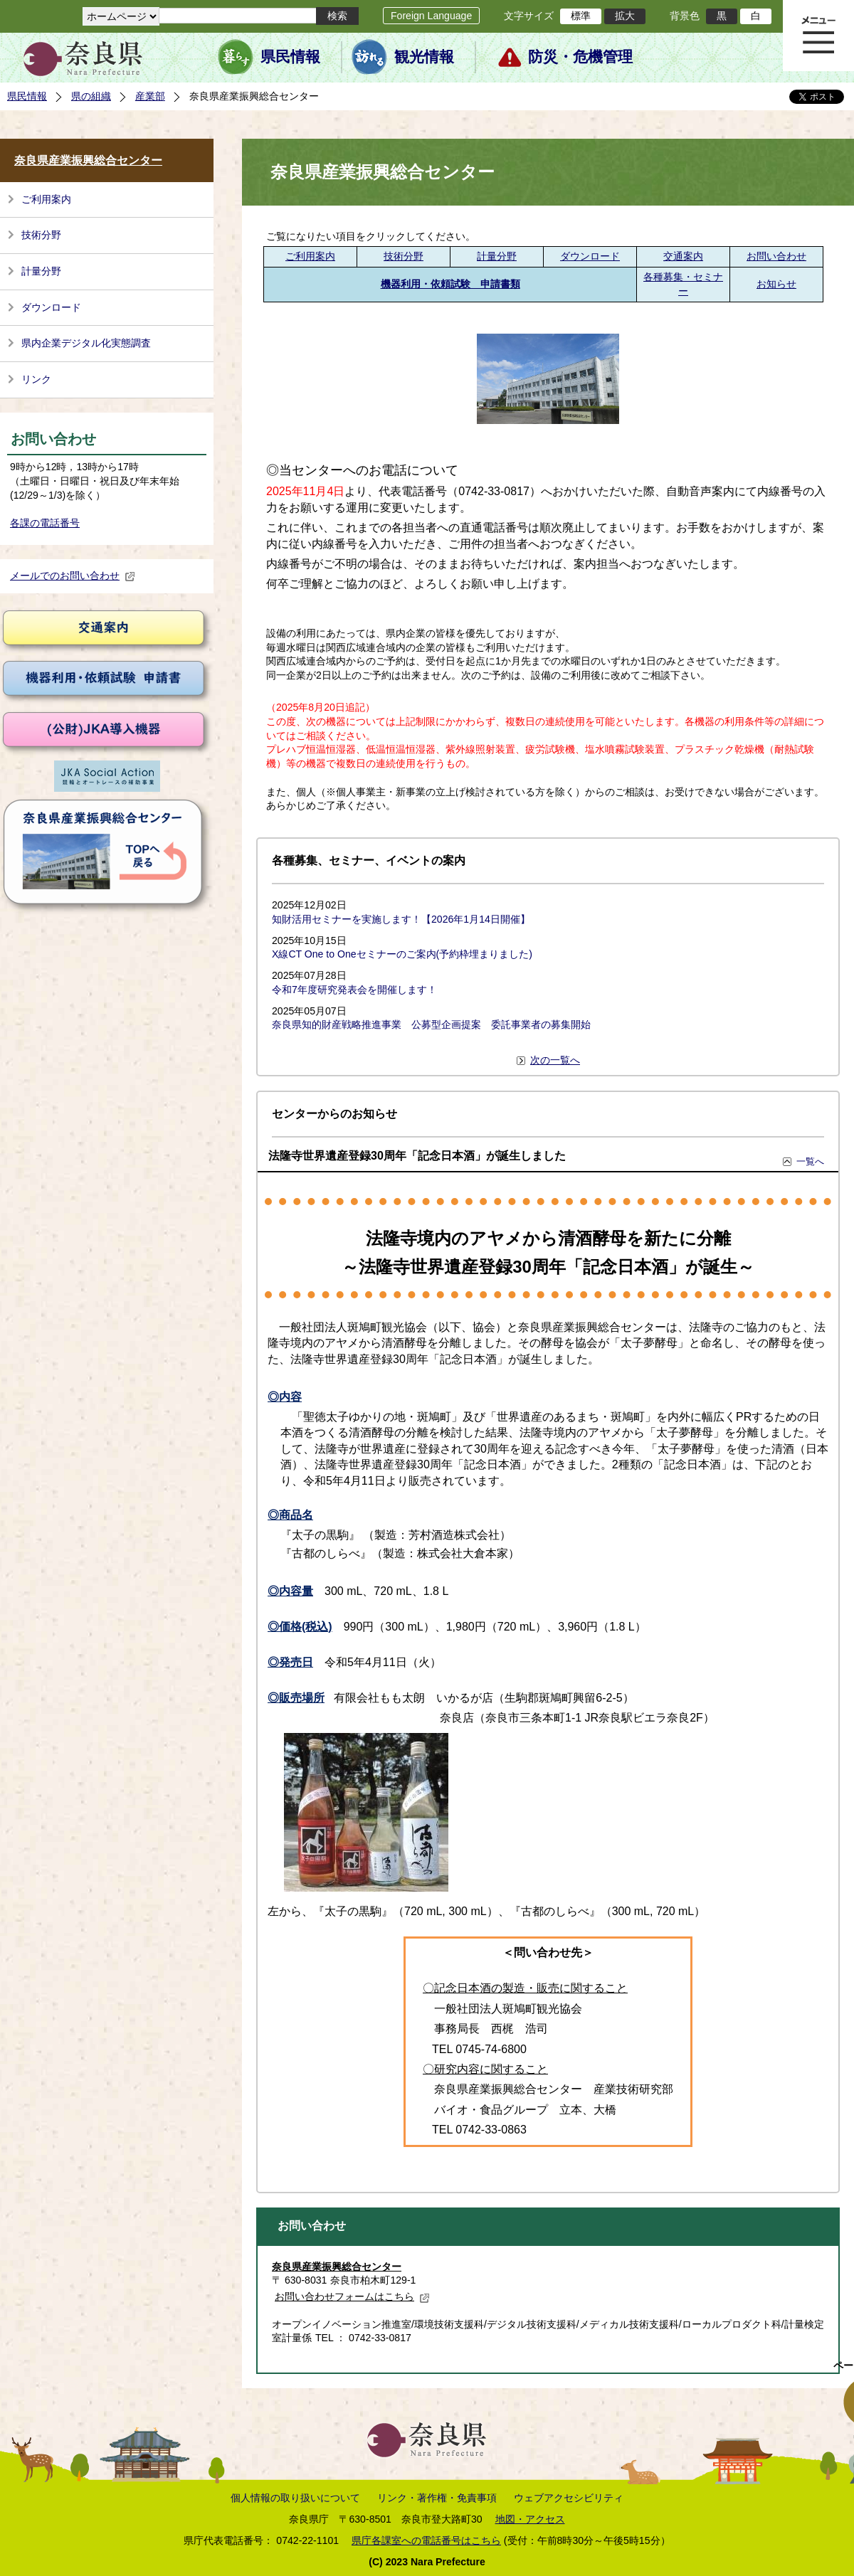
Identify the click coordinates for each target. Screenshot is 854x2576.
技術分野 (41, 234)
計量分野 (41, 271)
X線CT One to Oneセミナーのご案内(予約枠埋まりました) (402, 954)
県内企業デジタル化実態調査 (86, 343)
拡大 (625, 15)
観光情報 (424, 56)
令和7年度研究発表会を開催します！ (354, 989)
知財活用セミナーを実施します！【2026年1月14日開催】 (401, 919)
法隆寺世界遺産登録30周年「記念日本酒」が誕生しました (417, 1156)
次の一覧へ (555, 1060)
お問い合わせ (776, 256)
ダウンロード (51, 307)
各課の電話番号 (45, 523)
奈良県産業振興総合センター (88, 160)
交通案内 (683, 256)
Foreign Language (431, 15)
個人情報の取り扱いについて (295, 2497)
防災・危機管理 (580, 56)
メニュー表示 (818, 35)
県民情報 (290, 56)
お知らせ (776, 284)
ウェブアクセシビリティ (568, 2497)
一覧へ (810, 1161)
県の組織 (91, 96)
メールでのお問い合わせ (72, 575)
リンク (36, 379)
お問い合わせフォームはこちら (352, 2296)
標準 (581, 15)
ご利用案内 (46, 199)
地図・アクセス (530, 2519)
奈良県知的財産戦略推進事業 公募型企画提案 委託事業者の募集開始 (431, 1024)
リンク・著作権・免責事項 (437, 2497)
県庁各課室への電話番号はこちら (426, 2540)
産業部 (150, 96)
